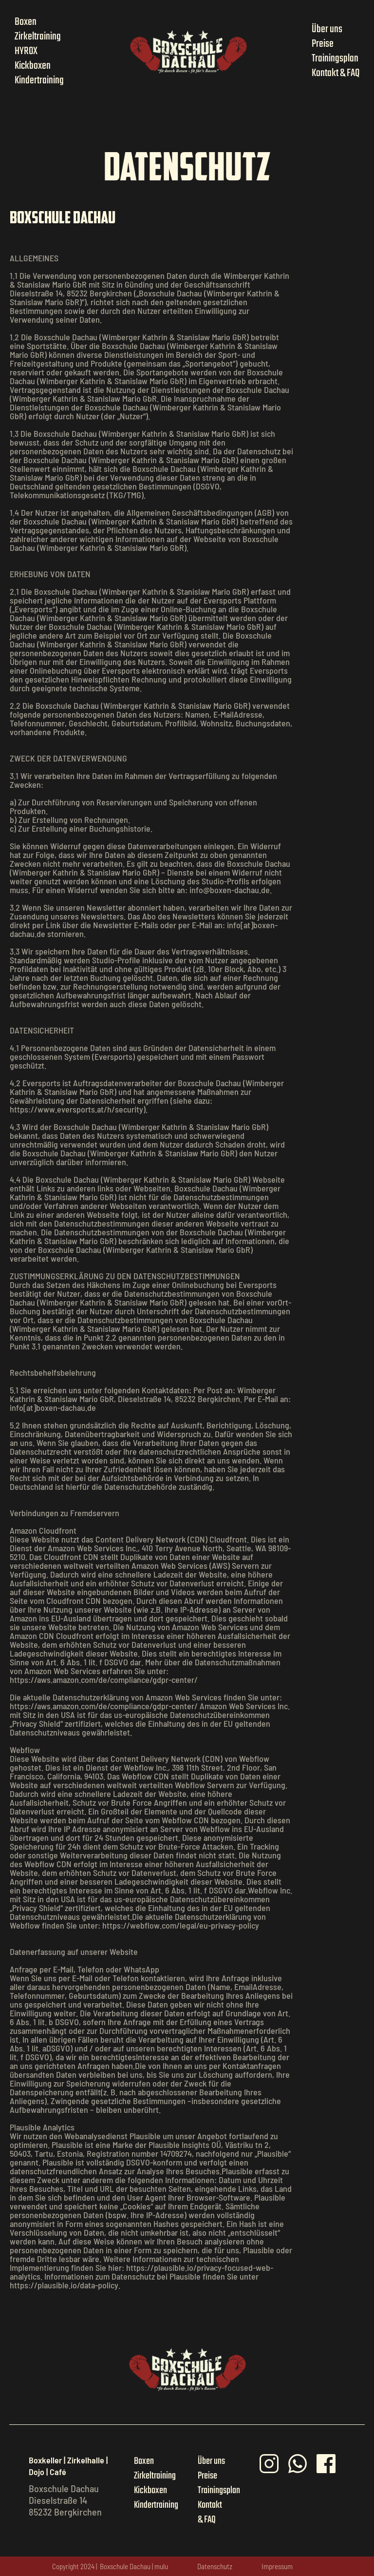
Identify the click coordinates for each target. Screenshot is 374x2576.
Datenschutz (214, 2566)
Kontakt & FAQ (335, 73)
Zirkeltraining (38, 36)
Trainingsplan (335, 58)
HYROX (26, 51)
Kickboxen (33, 66)
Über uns (327, 29)
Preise (323, 44)
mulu (161, 2566)
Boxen (26, 22)
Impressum (277, 2566)
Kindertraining (39, 80)
